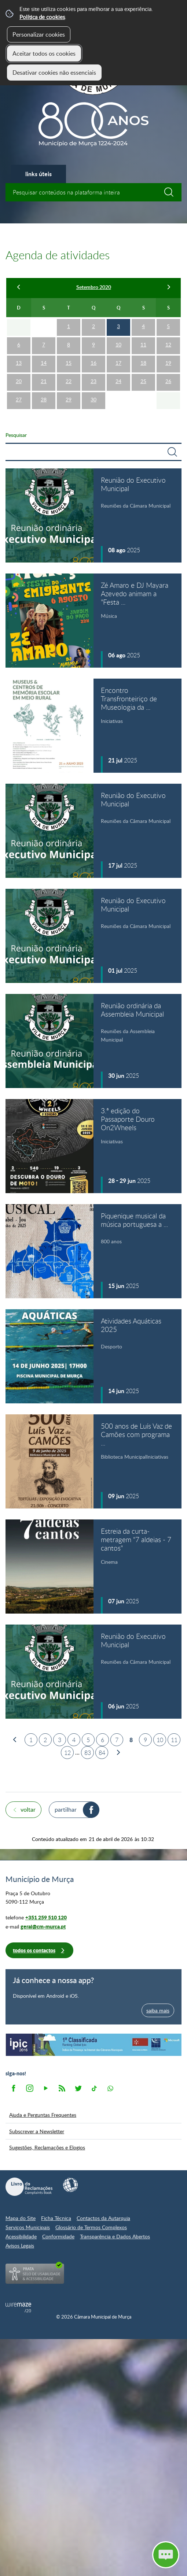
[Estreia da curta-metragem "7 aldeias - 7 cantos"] (94, 1566)
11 (143, 344)
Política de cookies (42, 17)
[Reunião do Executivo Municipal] (94, 515)
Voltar (28, 1809)
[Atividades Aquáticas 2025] (94, 1356)
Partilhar (66, 1809)
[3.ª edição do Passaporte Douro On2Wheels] (94, 1146)
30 (93, 399)
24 (118, 381)
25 (143, 381)
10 (118, 344)
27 (19, 399)
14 (44, 362)
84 (102, 1753)
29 (69, 399)
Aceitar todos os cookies (44, 53)
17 (118, 362)
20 (19, 381)
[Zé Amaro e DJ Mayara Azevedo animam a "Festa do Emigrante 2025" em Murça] (94, 621)
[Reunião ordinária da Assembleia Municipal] (94, 1041)
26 (168, 381)
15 (69, 362)
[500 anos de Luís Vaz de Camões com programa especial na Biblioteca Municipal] (94, 1461)
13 (19, 362)
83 (87, 1753)
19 (168, 362)
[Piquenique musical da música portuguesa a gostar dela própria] (94, 1251)
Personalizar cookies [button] (38, 34)
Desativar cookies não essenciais (54, 72)
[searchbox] (94, 192)
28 (44, 399)
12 (168, 344)
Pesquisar (16, 434)
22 (69, 381)
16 (93, 362)
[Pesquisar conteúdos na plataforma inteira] (172, 192)
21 (44, 381)
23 (93, 381)
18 (143, 362)
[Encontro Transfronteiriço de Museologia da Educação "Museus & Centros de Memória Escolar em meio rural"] (94, 726)
